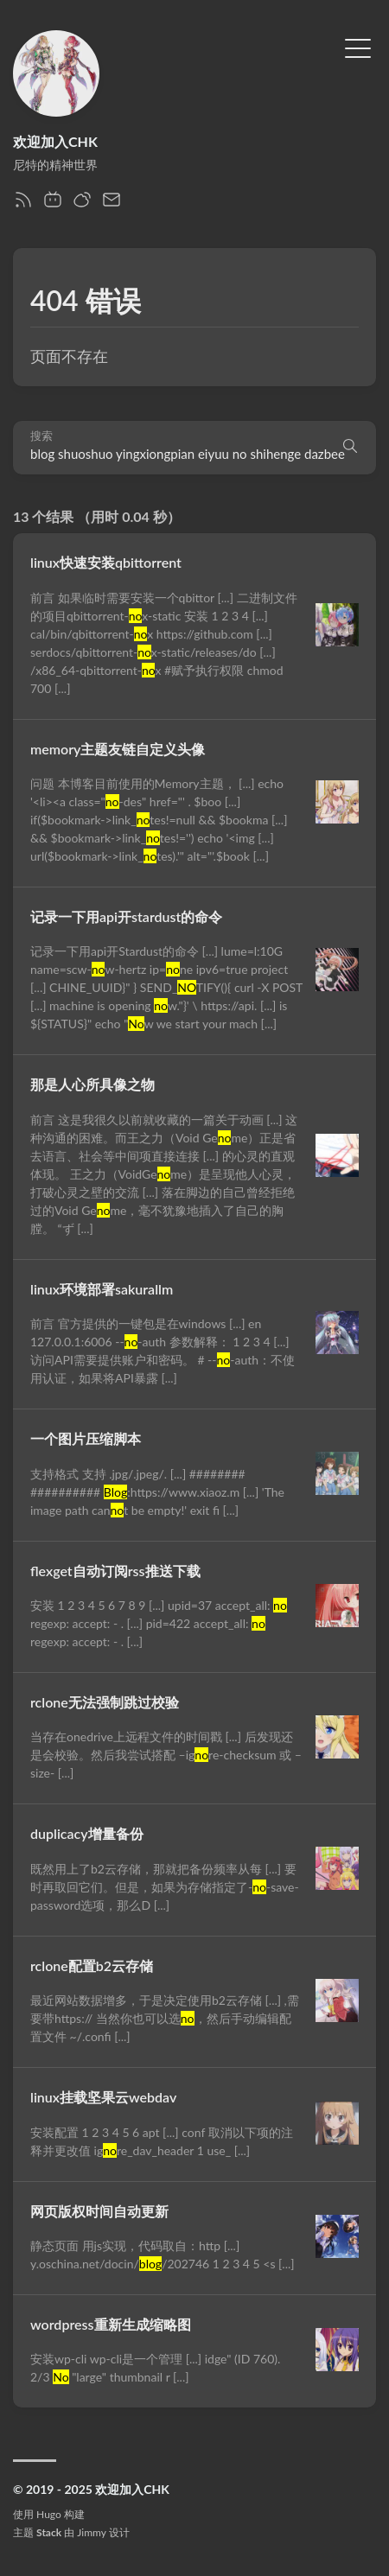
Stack (48, 2532)
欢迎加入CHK (55, 141)
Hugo (48, 2514)
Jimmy (91, 2532)
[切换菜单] (358, 46)
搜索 (41, 435)
